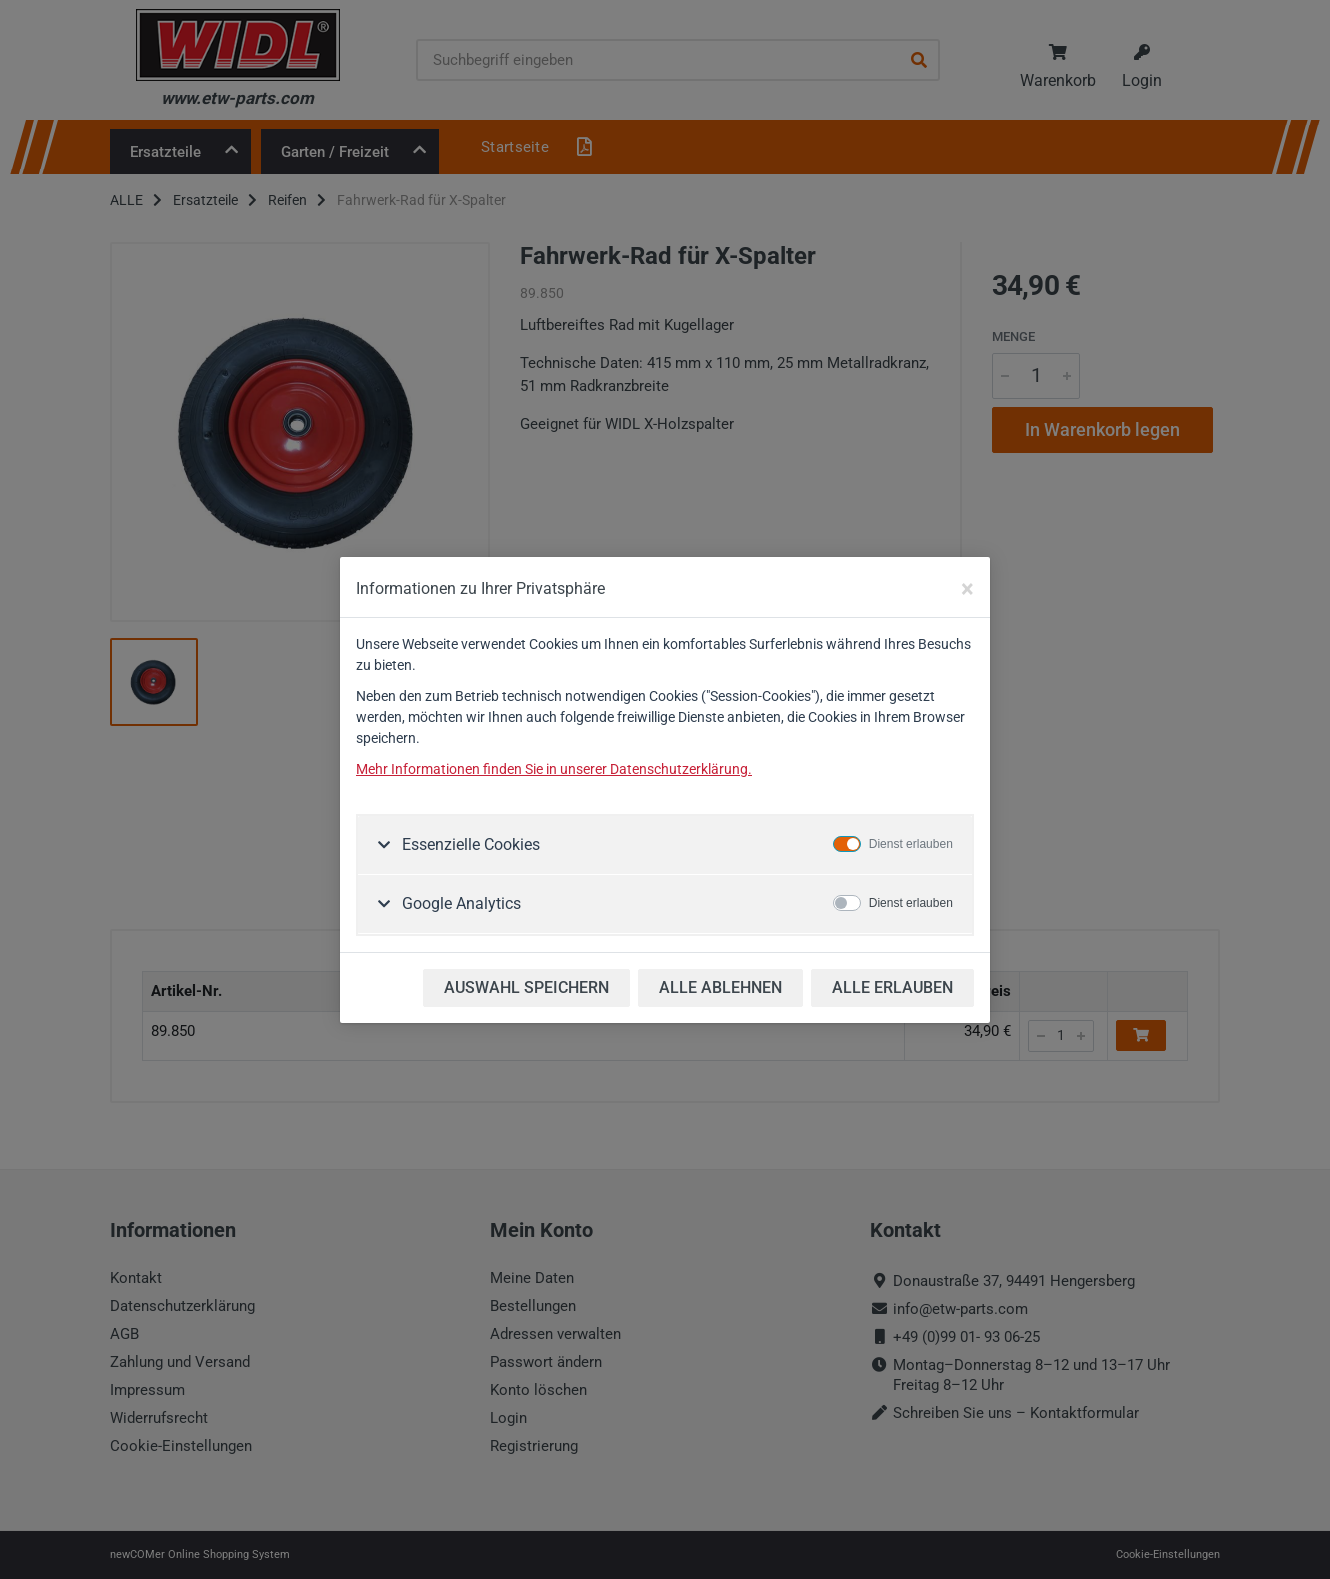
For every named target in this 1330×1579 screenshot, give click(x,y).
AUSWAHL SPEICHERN (526, 987)
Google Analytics (459, 903)
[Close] (967, 589)
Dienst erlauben (911, 844)
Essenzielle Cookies (469, 844)
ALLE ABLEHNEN (720, 987)
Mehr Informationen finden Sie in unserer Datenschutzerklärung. (554, 769)
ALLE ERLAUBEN (892, 987)
